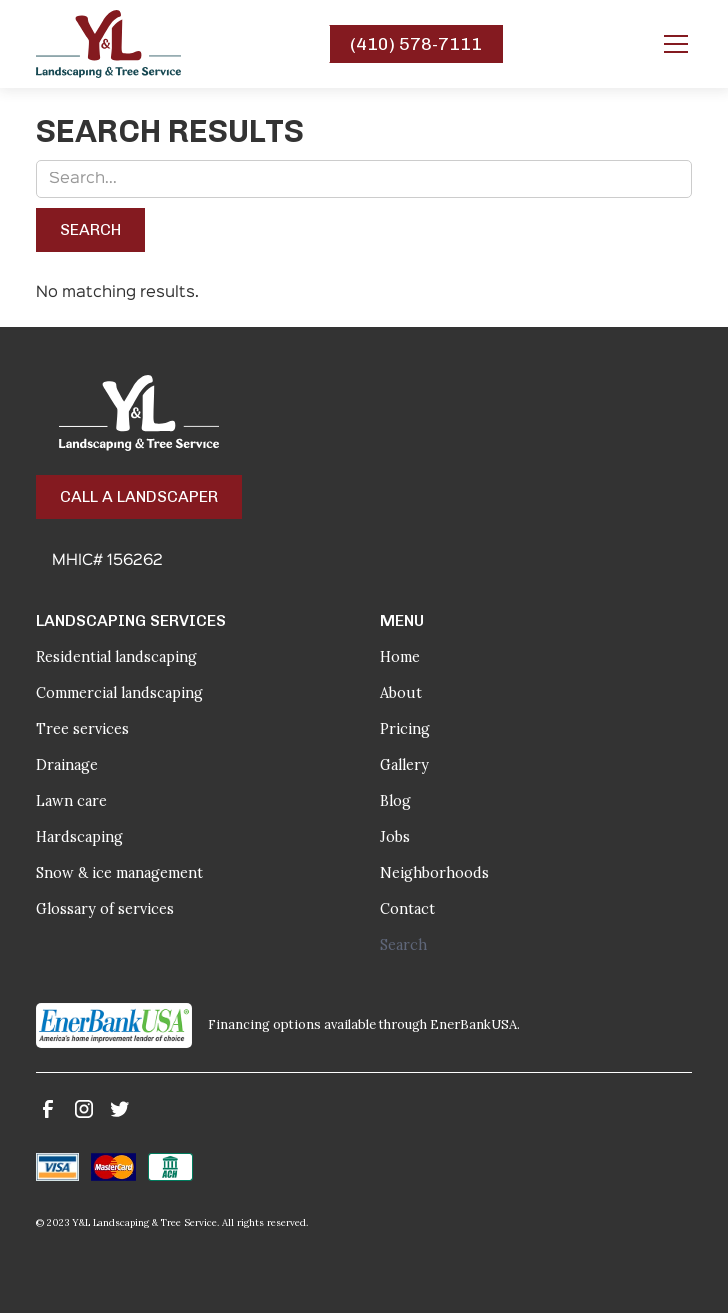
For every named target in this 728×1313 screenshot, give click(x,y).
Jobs (395, 837)
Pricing (405, 729)
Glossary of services (105, 909)
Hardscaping (79, 837)
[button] (672, 44)
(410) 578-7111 (416, 43)
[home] (108, 44)
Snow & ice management (119, 873)
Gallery (404, 765)
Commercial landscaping (119, 693)
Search (403, 945)
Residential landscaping (116, 657)
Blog (395, 801)
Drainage (67, 765)
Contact (407, 909)
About (401, 693)
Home (400, 657)
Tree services (82, 729)
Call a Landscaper (139, 496)
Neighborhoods (434, 873)
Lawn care (71, 801)
